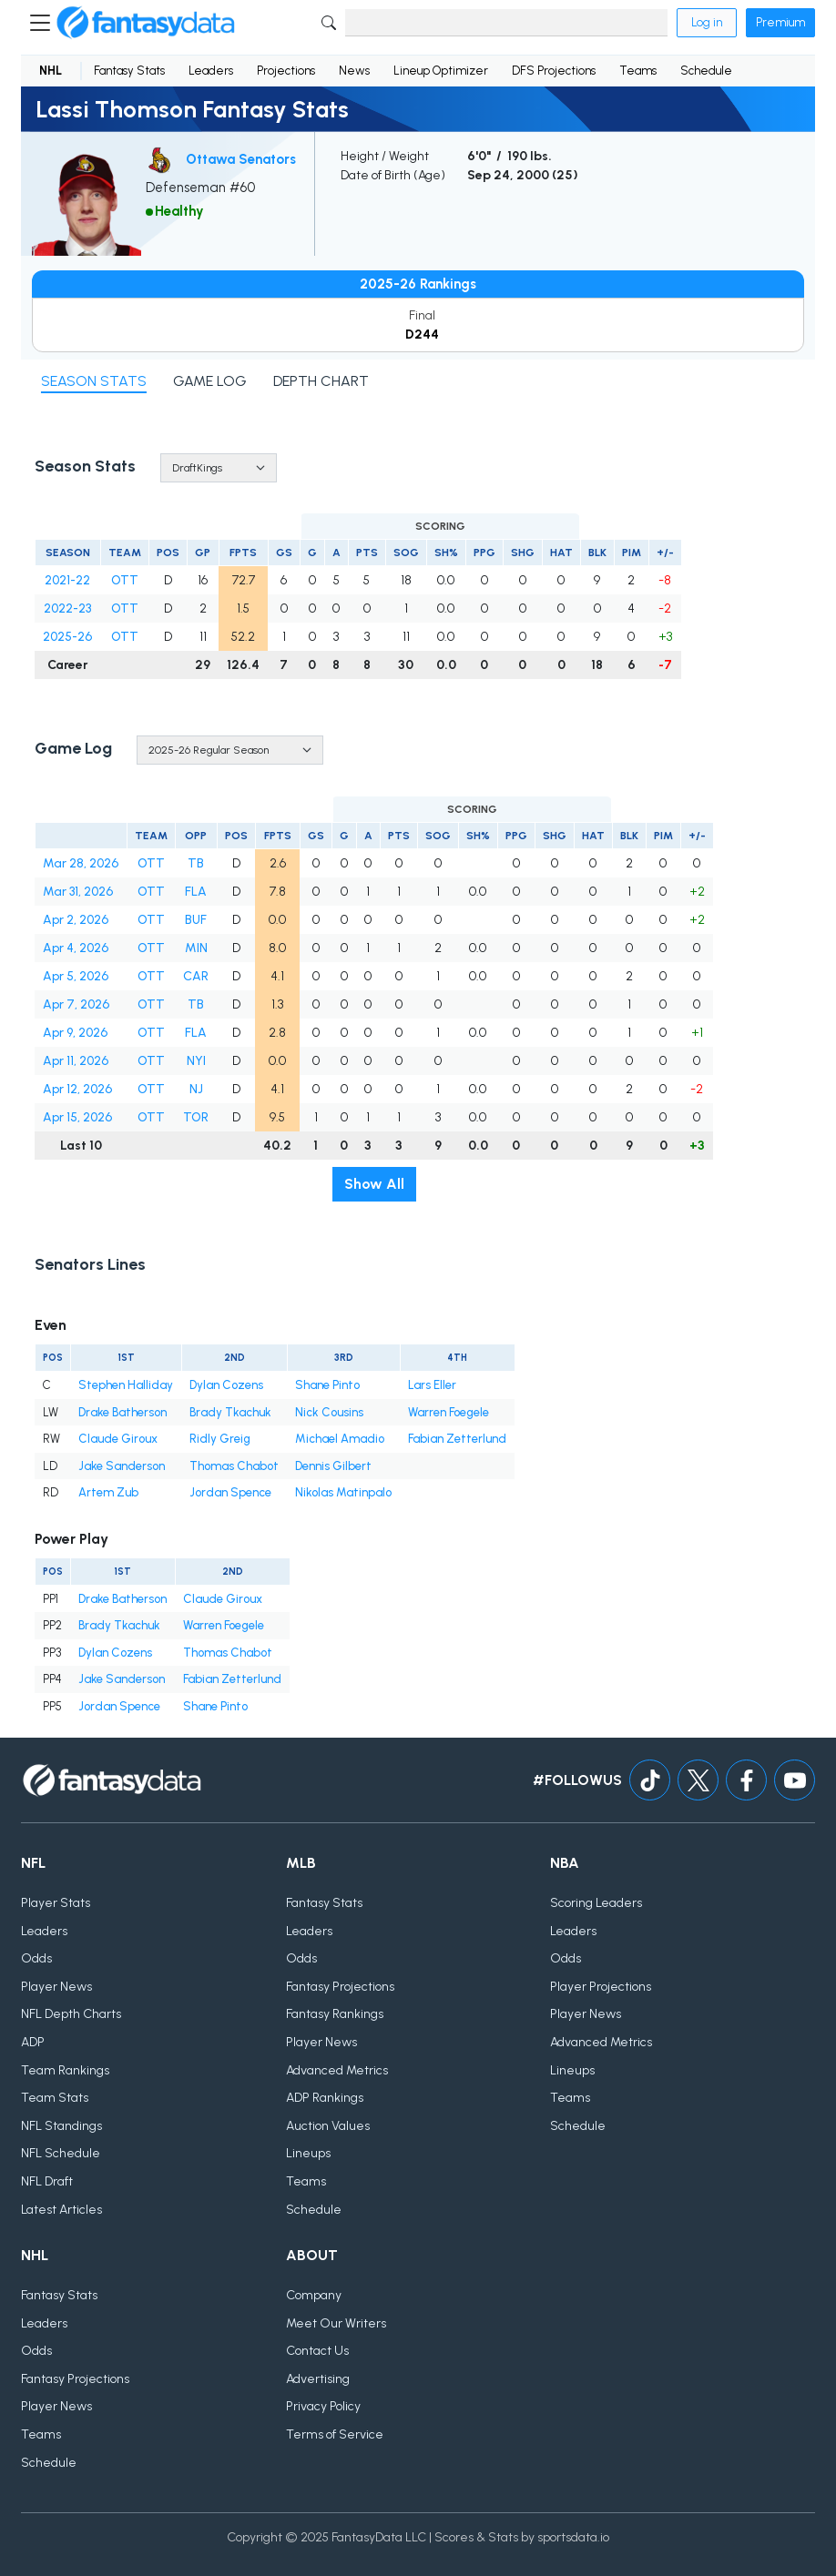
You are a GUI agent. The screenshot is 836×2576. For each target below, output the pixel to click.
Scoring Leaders (596, 1903)
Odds (36, 1958)
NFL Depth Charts (71, 2014)
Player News (56, 1986)
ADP (33, 2042)
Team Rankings (65, 2070)
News (354, 70)
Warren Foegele (448, 1412)
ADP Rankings (324, 2097)
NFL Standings (61, 2126)
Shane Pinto (327, 1385)
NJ (196, 1089)
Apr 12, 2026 (77, 1089)
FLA (196, 891)
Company (314, 2295)
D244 (422, 334)
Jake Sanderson (121, 1466)
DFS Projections (554, 70)
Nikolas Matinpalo (343, 1492)
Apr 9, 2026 (75, 1032)
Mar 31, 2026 (78, 891)
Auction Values (328, 2126)
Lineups (308, 2153)
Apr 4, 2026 (75, 948)
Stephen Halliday (125, 1385)
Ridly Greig (219, 1438)
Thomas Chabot (234, 1466)
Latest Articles (61, 2209)
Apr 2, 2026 (75, 920)
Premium (780, 22)
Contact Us (317, 2350)
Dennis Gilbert (333, 1466)
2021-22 (67, 580)
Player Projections (600, 1986)
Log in (706, 22)
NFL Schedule (60, 2153)
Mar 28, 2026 (80, 863)
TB (196, 863)
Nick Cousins (329, 1412)
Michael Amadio (339, 1438)
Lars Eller (432, 1385)
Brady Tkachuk (230, 1412)
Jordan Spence (230, 1492)
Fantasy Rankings (334, 2014)
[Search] (506, 22)
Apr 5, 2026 (75, 976)
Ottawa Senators (241, 159)
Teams (638, 70)
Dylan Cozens (226, 1385)
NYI (196, 1061)
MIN (196, 948)
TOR (196, 1117)
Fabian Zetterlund (457, 1438)
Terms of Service (334, 2434)
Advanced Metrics (337, 2070)
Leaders (211, 70)
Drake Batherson (122, 1412)
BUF (196, 920)
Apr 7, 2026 (76, 1004)
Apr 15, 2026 (77, 1117)
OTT (124, 580)
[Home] (146, 23)
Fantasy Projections (340, 1986)
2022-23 (67, 608)
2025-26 (67, 636)
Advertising (318, 2379)
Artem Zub (108, 1492)
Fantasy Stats (129, 70)
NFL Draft (47, 2181)
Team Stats (54, 2097)
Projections (286, 70)
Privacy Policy (323, 2406)
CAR (196, 976)
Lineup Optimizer (440, 70)
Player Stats (55, 1903)
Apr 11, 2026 (75, 1061)
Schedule (706, 70)
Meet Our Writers (336, 2323)
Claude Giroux (118, 1438)
